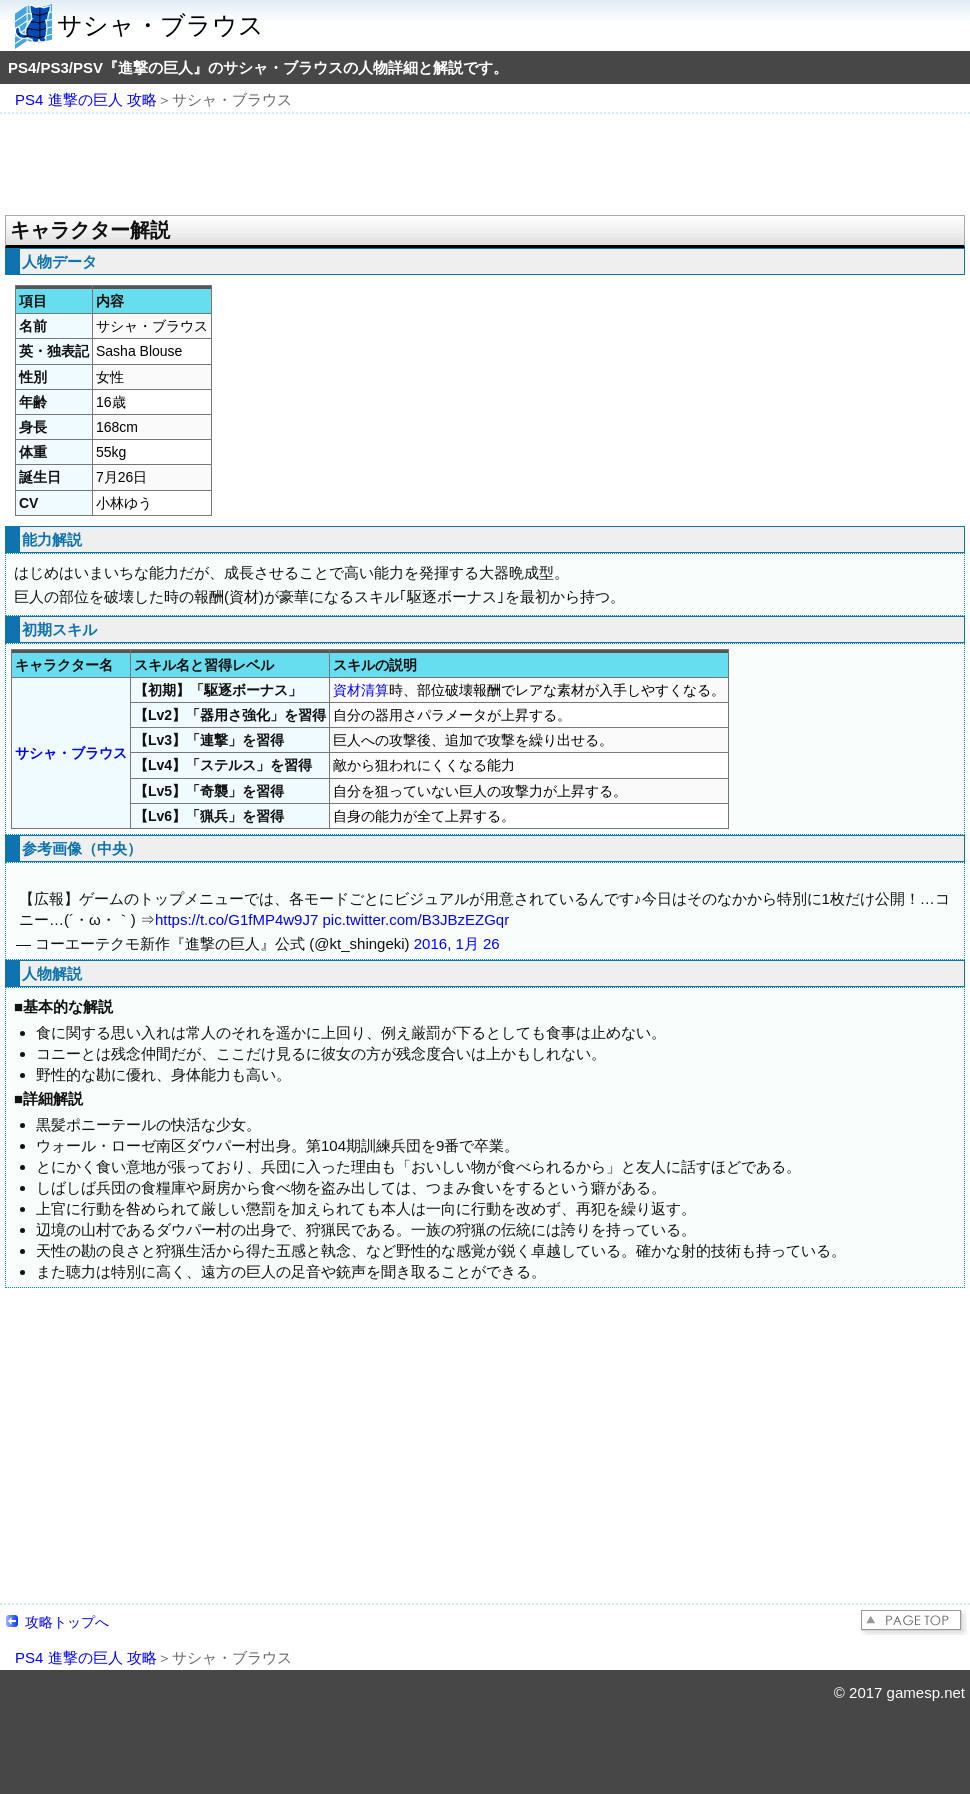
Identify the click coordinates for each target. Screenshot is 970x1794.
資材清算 (361, 690)
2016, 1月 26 (457, 943)
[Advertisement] (485, 166)
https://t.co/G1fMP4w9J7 (236, 919)
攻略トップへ (67, 1622)
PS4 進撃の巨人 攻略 (86, 99)
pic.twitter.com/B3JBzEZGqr (415, 919)
